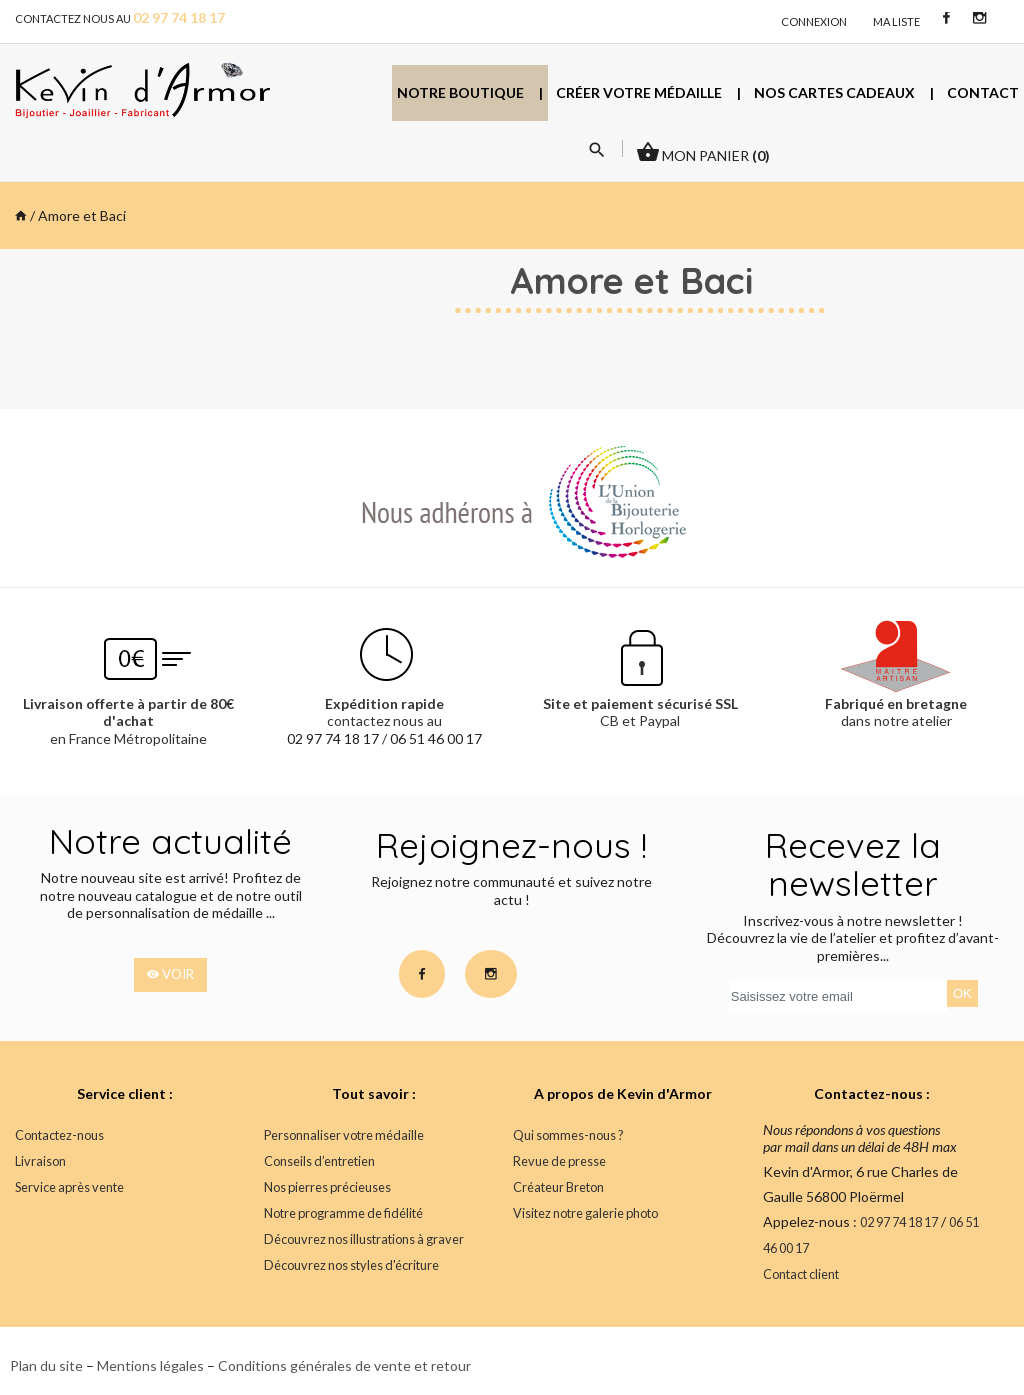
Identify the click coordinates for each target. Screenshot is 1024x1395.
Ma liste (896, 21)
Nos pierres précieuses (326, 1187)
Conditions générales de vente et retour (344, 1365)
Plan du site (46, 1365)
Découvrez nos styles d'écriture (350, 1265)
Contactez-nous (59, 1135)
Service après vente (68, 1187)
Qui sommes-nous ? (568, 1135)
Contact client (801, 1274)
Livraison (40, 1161)
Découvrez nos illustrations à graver (363, 1239)
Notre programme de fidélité (342, 1213)
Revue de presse (558, 1161)
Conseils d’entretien (319, 1161)
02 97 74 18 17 (333, 738)
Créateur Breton (558, 1187)
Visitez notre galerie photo (585, 1213)
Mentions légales (150, 1365)
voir (170, 975)
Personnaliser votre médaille (343, 1135)
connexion (814, 21)
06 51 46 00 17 (436, 738)
